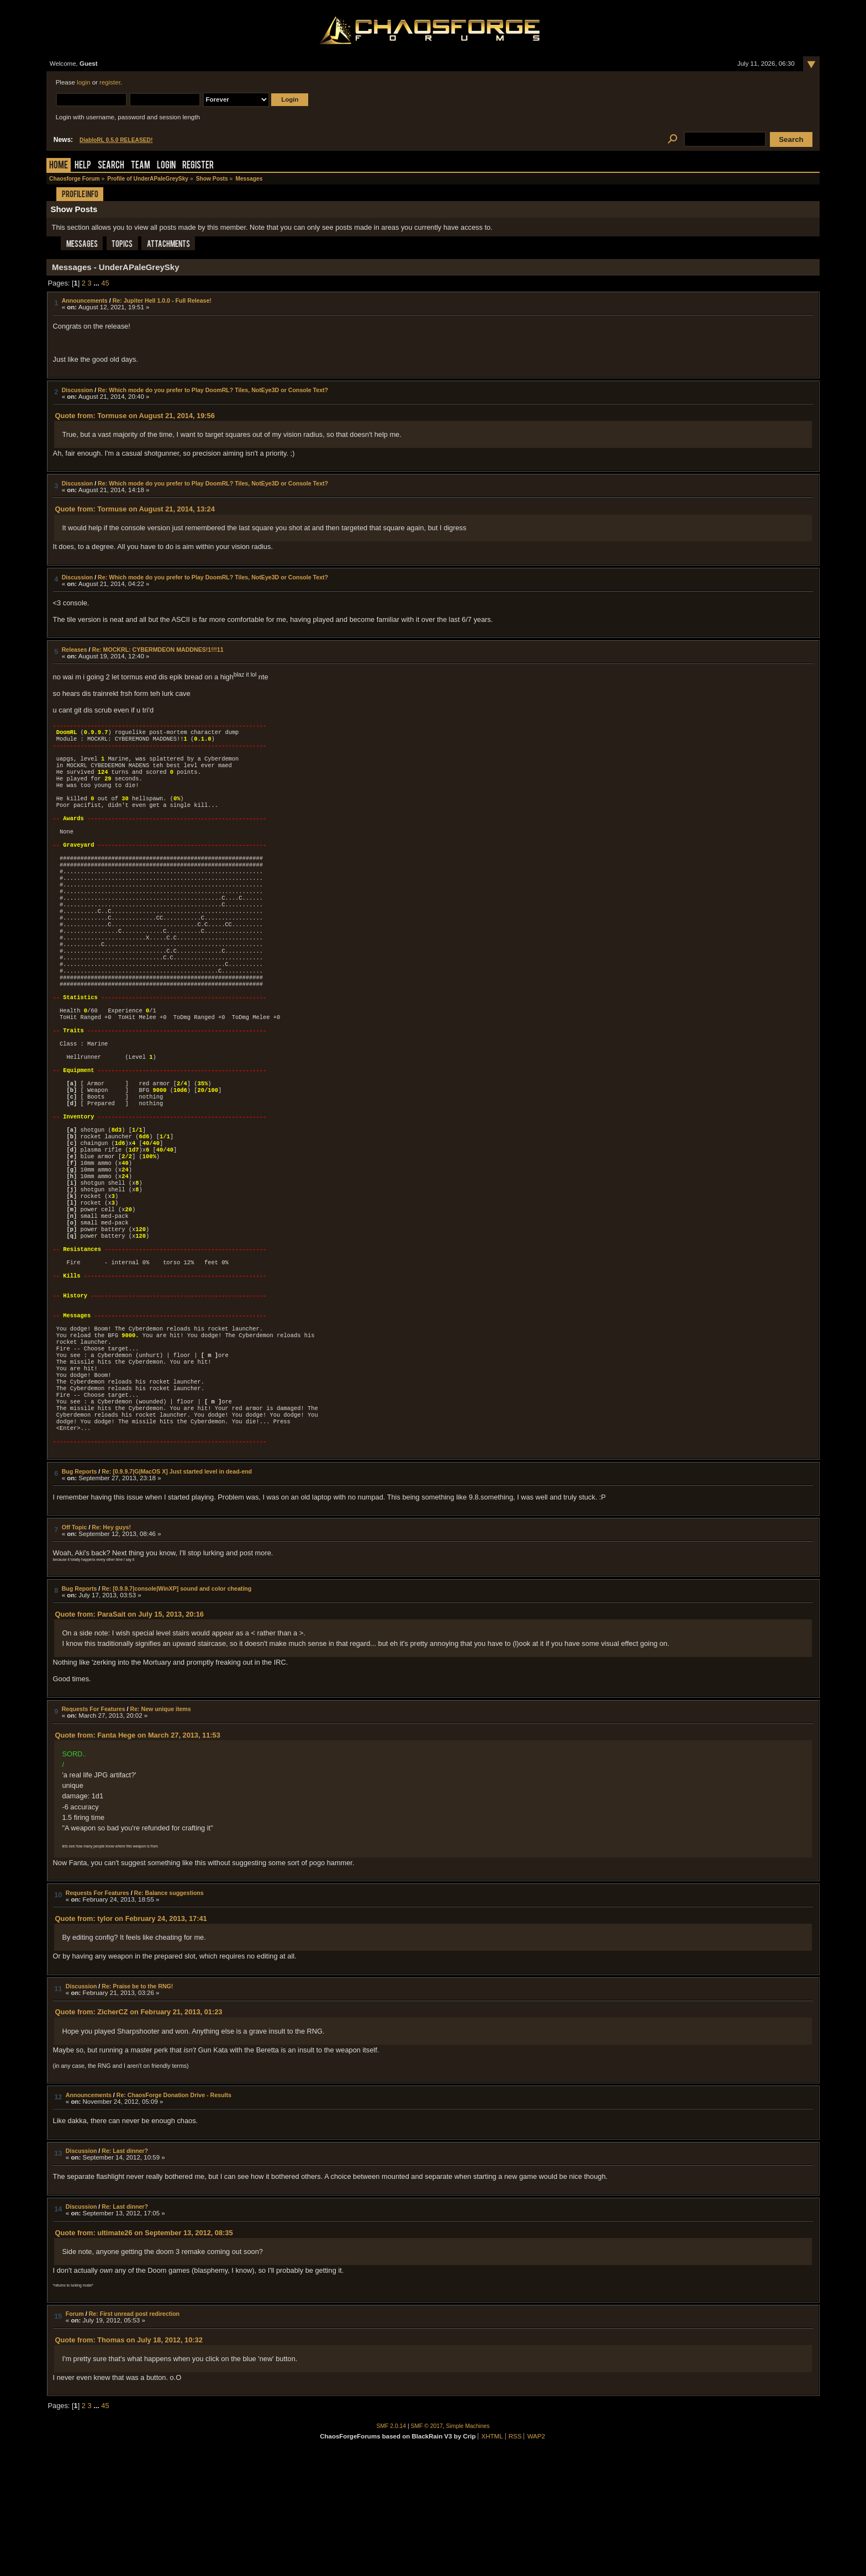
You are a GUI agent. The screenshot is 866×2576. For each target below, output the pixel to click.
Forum (75, 2434)
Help (83, 166)
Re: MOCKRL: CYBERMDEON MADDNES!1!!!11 (158, 649)
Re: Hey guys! (111, 1647)
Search (111, 166)
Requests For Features (93, 1829)
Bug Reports (79, 1591)
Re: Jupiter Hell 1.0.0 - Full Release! (162, 300)
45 (105, 283)
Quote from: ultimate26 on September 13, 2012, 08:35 (144, 2353)
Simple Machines (468, 2546)
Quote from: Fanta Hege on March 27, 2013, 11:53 (137, 1855)
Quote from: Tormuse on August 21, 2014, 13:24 (134, 509)
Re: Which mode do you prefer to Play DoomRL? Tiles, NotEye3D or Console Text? (213, 390)
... (97, 283)
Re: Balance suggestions (169, 2013)
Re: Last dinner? (125, 2271)
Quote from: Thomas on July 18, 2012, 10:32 (128, 2460)
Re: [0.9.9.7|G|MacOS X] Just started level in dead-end (177, 1591)
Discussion (77, 390)
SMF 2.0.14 (391, 2546)
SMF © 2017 (427, 2546)
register (109, 82)
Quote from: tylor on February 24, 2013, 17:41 (131, 2039)
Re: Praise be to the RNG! (137, 2106)
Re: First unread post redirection (134, 2434)
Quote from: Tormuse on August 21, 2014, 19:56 (134, 415)
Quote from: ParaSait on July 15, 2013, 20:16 (129, 1734)
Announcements (85, 300)
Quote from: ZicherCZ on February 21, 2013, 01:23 (138, 2132)
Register (198, 166)
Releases (74, 649)
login (83, 82)
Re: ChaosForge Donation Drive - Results (174, 2215)
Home (58, 166)
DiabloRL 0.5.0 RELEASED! (116, 140)
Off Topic (74, 1647)
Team (140, 166)
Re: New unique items (160, 1829)
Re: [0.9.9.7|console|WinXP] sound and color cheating (176, 1709)
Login (166, 166)
